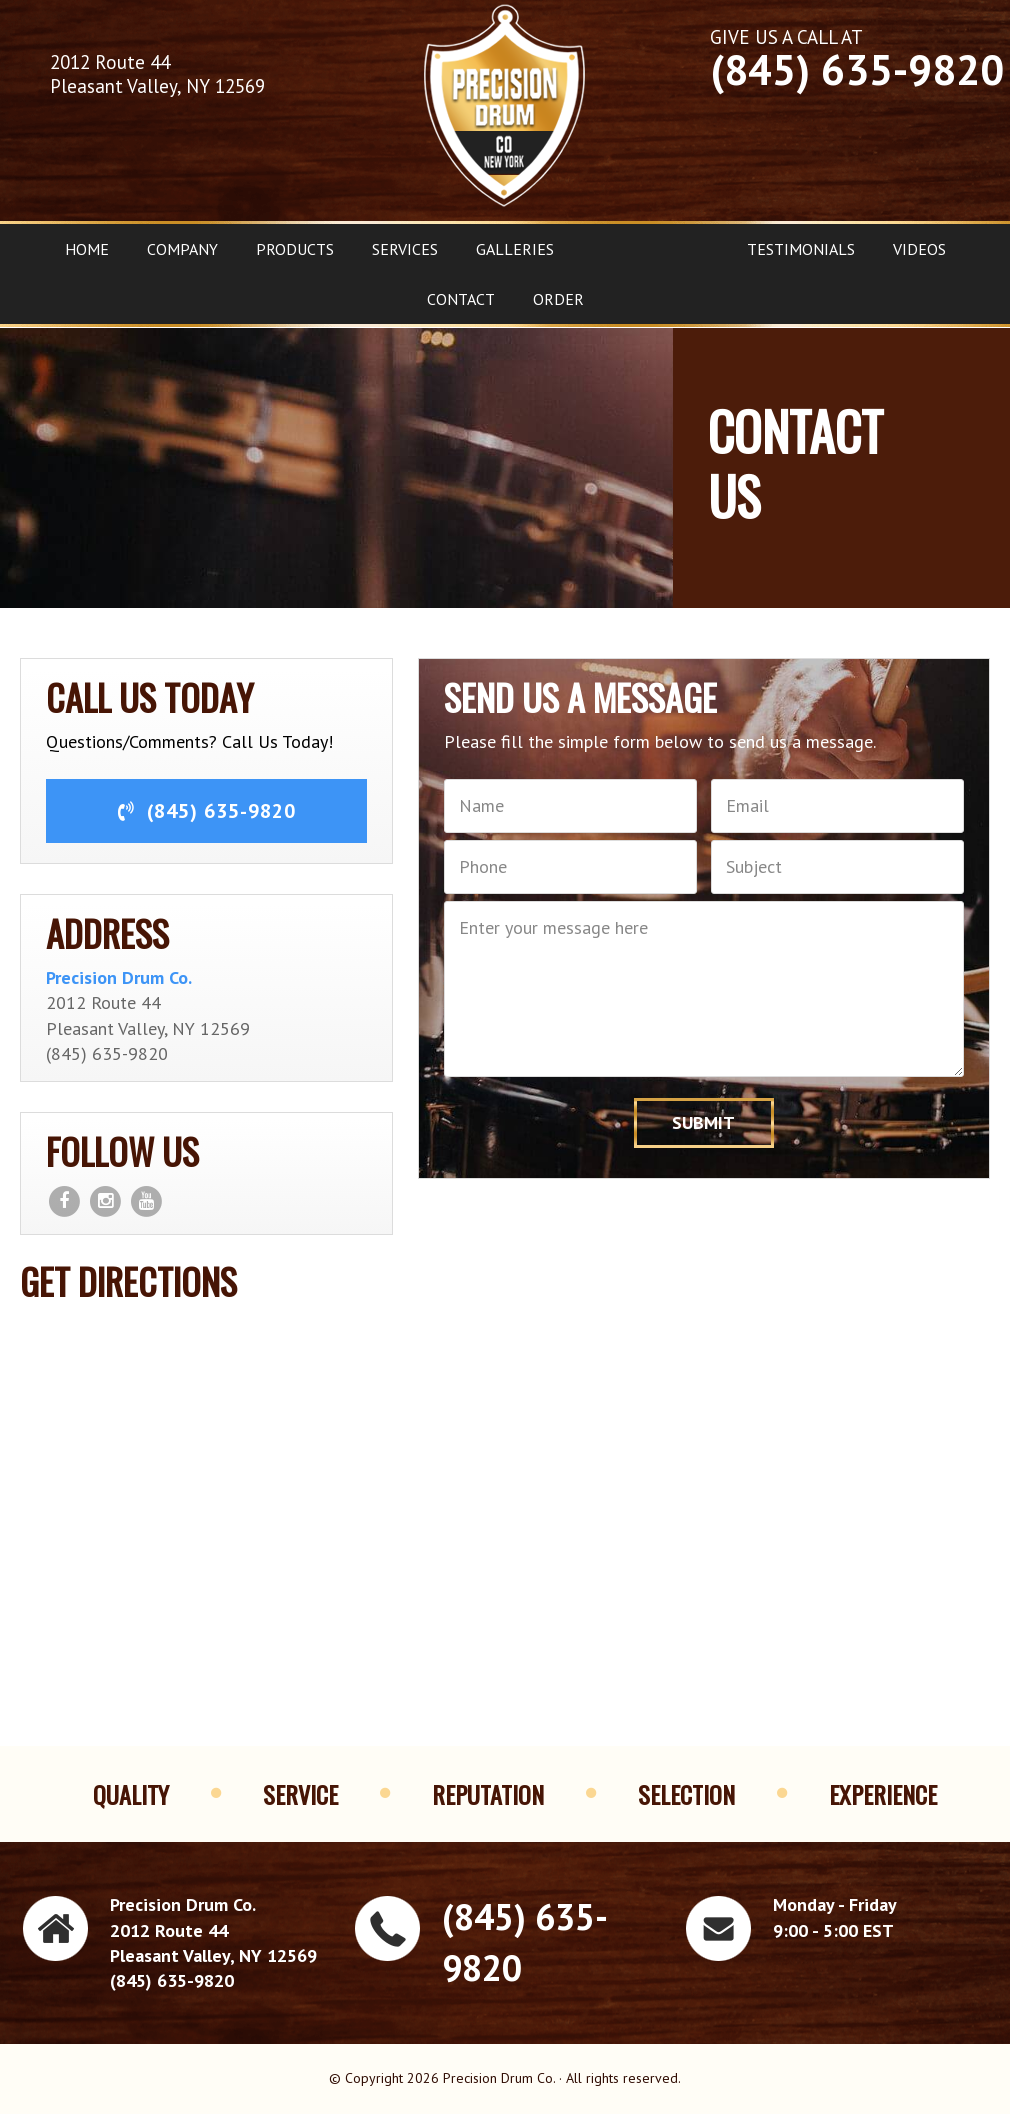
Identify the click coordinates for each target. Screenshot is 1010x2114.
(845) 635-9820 (857, 70)
